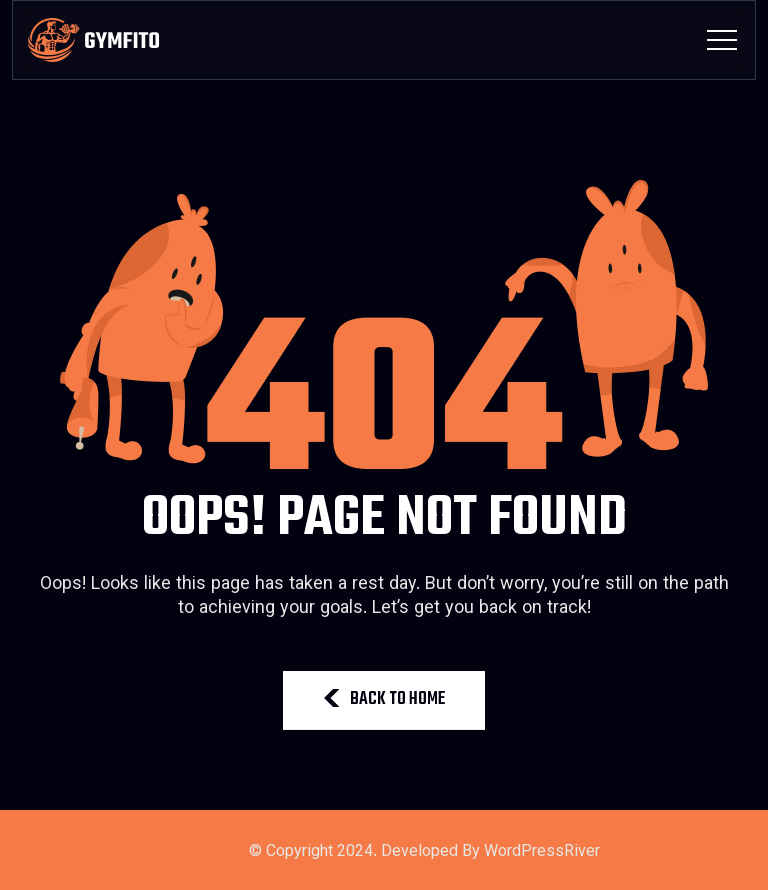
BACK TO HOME (384, 699)
